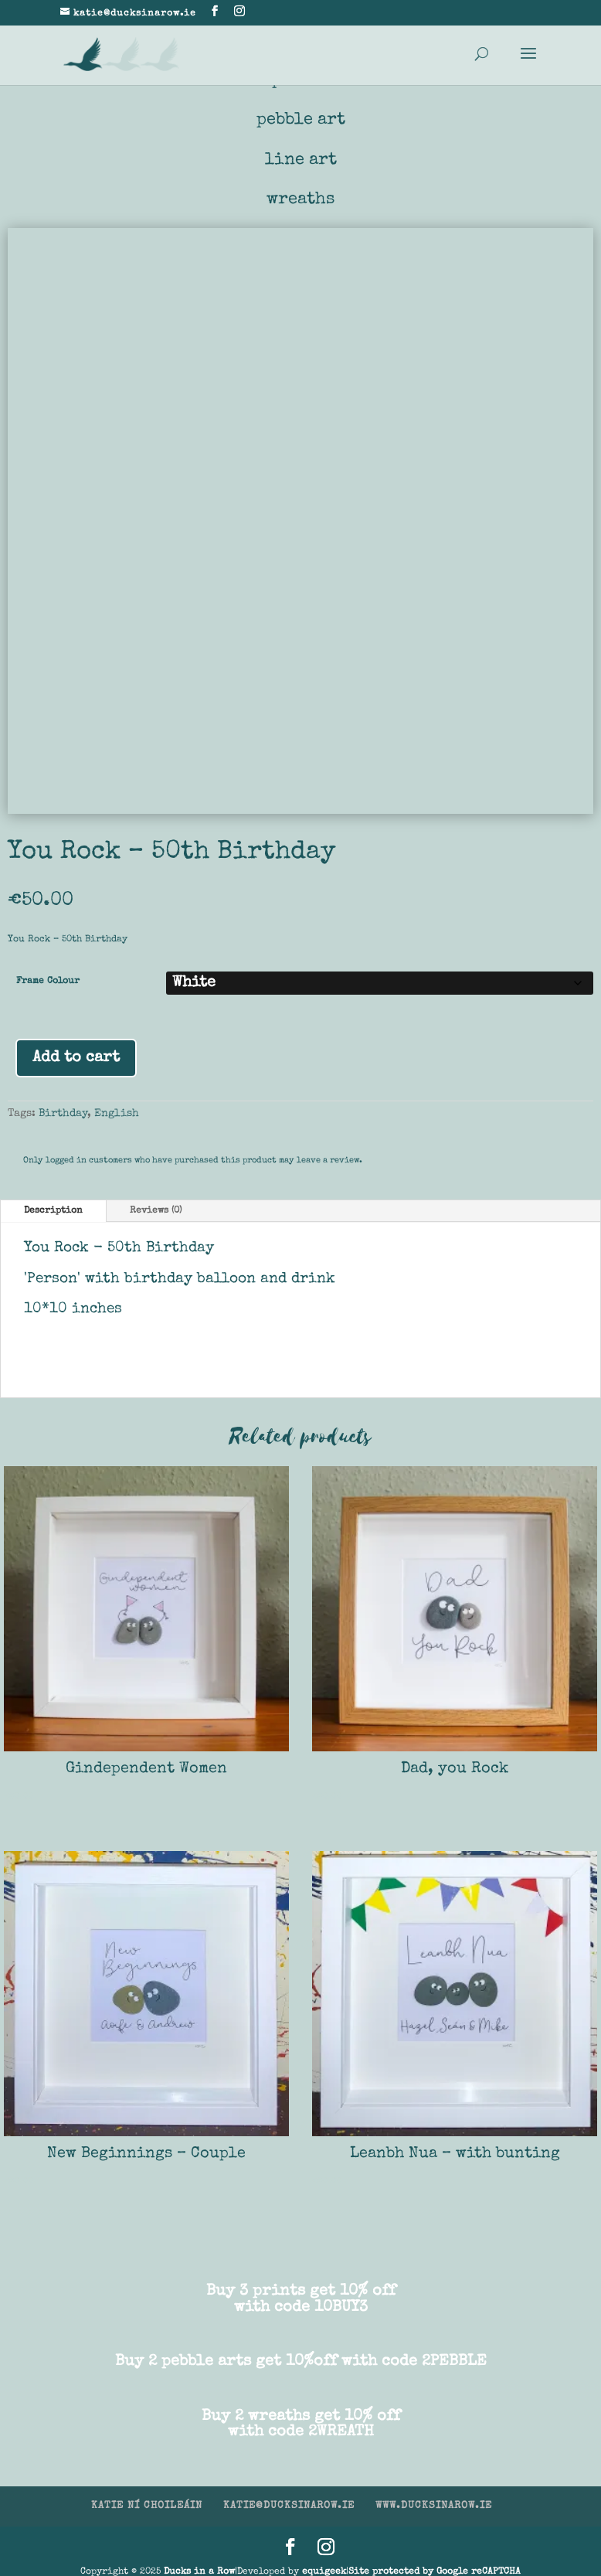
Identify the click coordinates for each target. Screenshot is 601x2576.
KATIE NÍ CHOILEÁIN (146, 2507)
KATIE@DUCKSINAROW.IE (289, 2507)
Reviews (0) (156, 1212)
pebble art (300, 120)
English (116, 1114)
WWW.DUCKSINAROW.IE (433, 2507)
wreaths (300, 200)
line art (301, 160)
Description (53, 1212)
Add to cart (76, 1059)
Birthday (63, 1114)
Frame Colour (48, 981)
